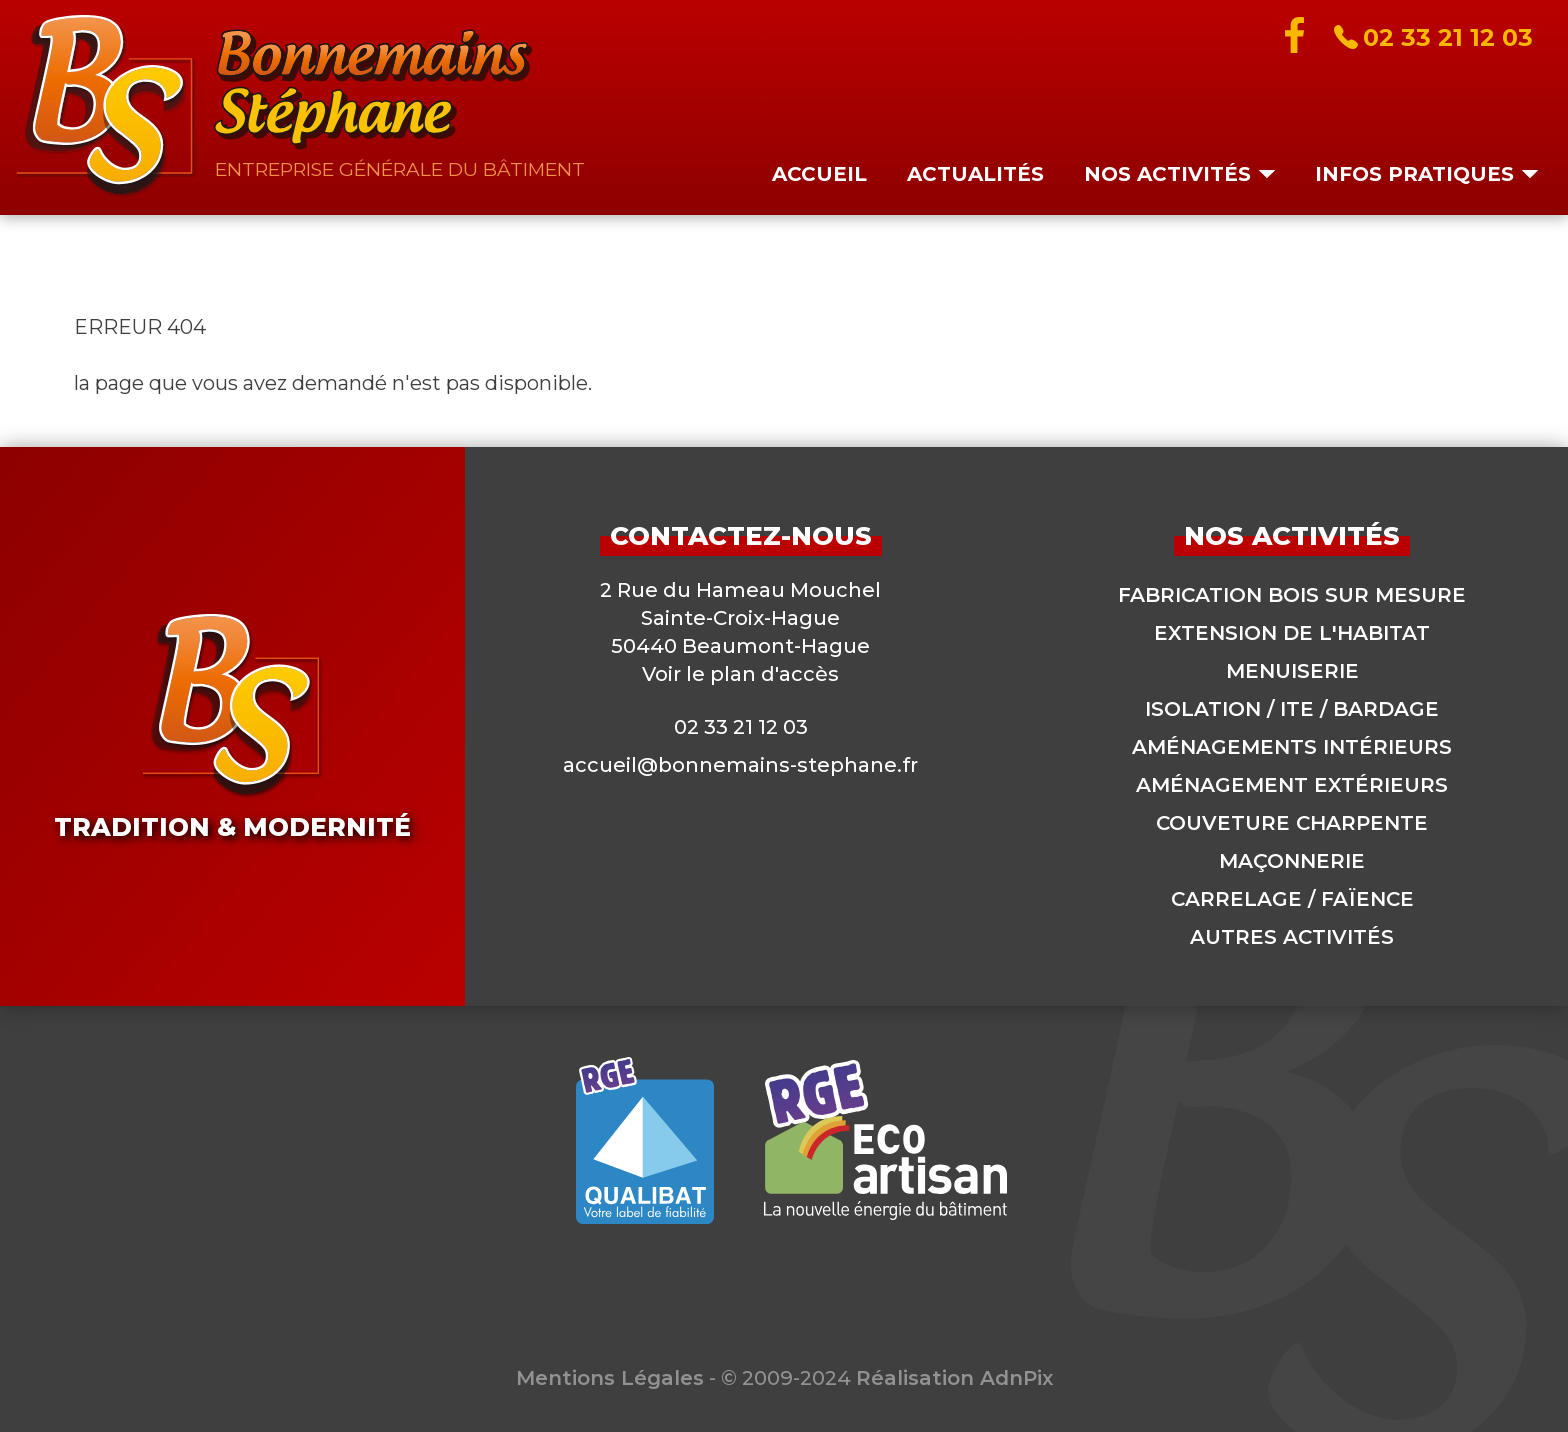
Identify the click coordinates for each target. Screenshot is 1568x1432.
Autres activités (1292, 937)
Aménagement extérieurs (1292, 785)
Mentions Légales (610, 1378)
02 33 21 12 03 (741, 727)
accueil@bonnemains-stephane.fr (740, 765)
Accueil (819, 174)
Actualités (975, 174)
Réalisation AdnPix (954, 1378)
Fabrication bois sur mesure (1292, 595)
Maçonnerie (1292, 861)
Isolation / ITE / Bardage (1292, 709)
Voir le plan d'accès (740, 674)
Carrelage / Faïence (1292, 899)
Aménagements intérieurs (1292, 747)
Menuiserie (1292, 671)
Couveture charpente (1292, 823)
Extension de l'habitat (1292, 633)
